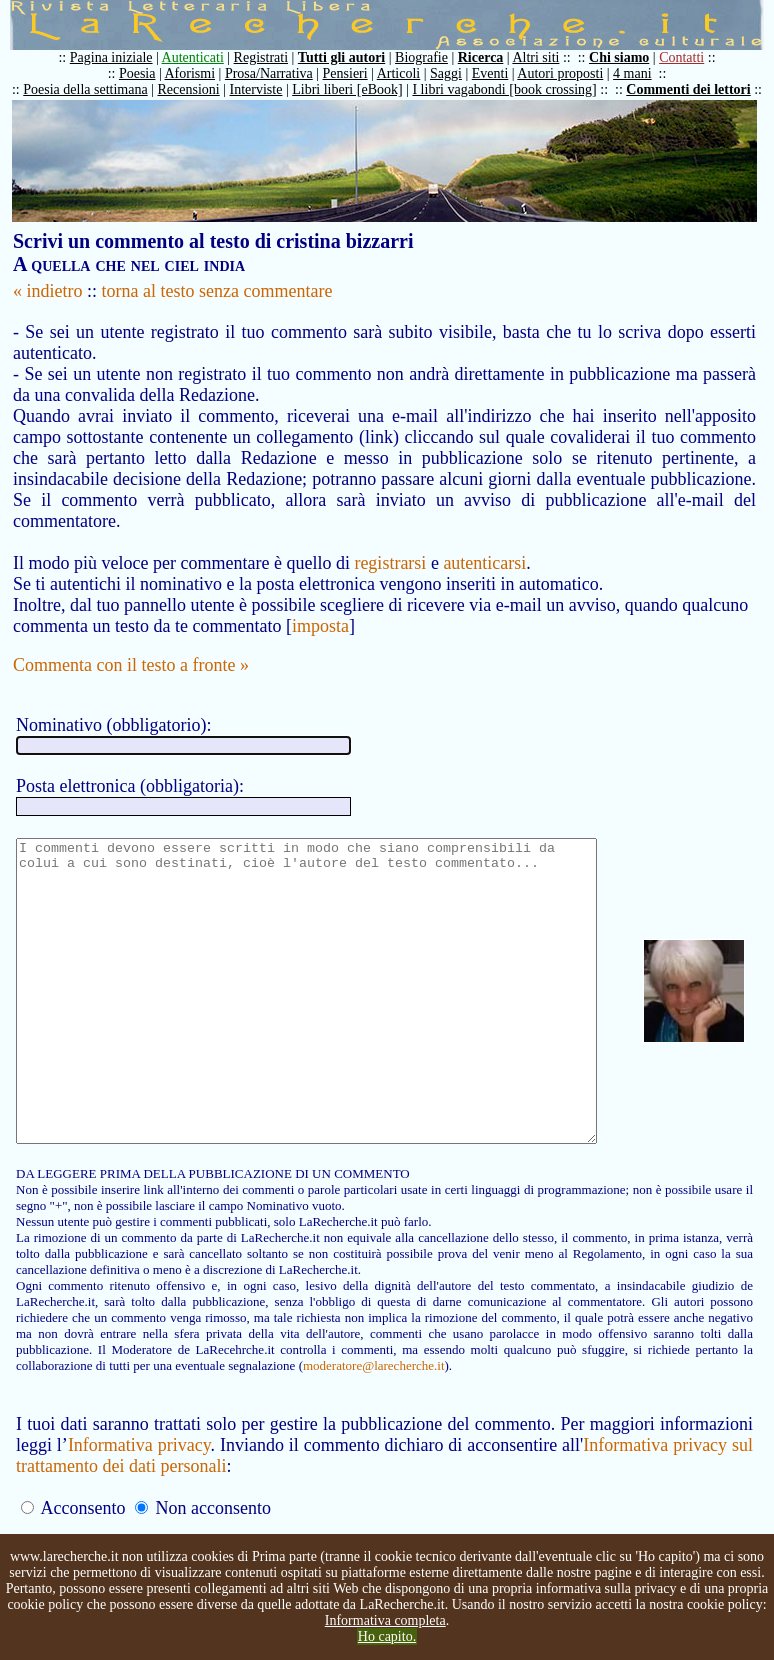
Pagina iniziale (121, 57)
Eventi (500, 73)
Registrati (271, 57)
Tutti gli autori (351, 57)
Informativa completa (385, 1620)
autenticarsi (484, 542)
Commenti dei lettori (698, 89)
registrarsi (390, 542)
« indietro (48, 291)
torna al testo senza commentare (217, 291)
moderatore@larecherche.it (162, 1404)
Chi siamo (629, 57)
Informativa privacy (142, 1484)
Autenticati (203, 57)
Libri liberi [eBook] (357, 89)
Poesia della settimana (95, 89)
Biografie (431, 57)
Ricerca (491, 57)
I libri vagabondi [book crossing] (514, 89)
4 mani (642, 73)
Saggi (456, 73)
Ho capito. (387, 1636)
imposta (320, 605)
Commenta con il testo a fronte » (131, 644)
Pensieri (355, 73)
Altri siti (545, 57)
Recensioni (199, 89)
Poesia (147, 73)
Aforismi (200, 73)
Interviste (266, 89)
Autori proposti (570, 73)
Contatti (691, 57)
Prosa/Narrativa (279, 73)
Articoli (409, 73)
